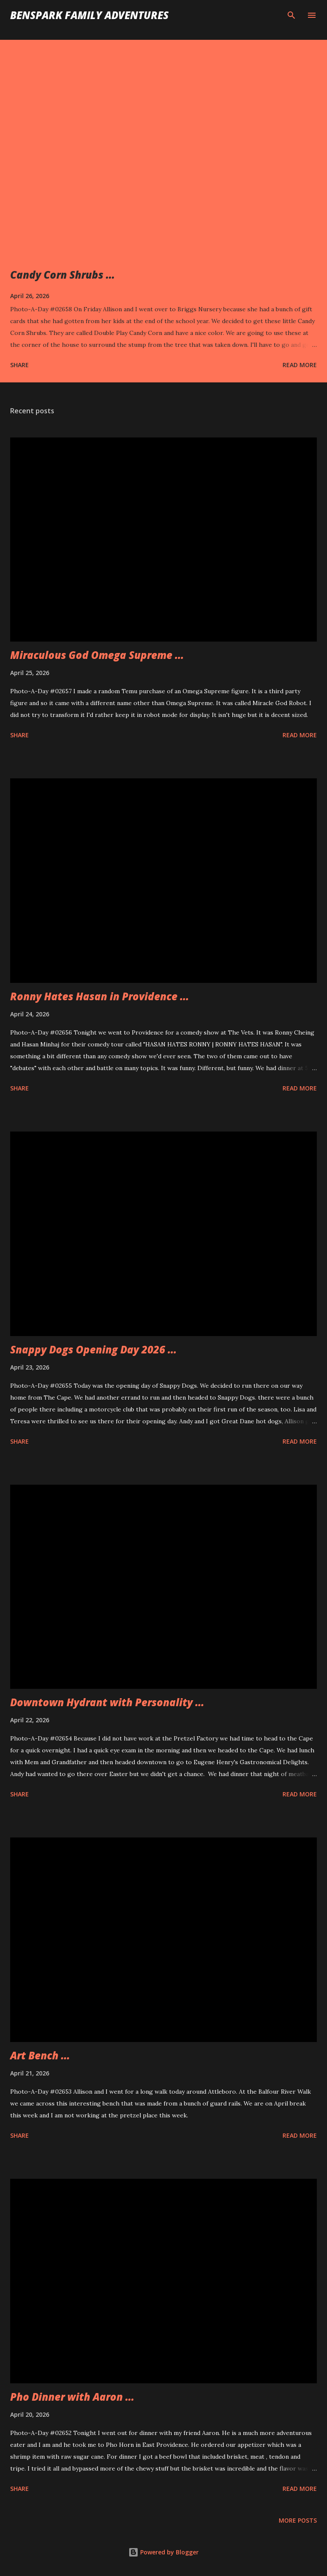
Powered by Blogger (163, 2552)
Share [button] (19, 365)
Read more (300, 365)
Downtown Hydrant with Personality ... (107, 1702)
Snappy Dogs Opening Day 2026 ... (93, 1349)
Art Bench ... (40, 2055)
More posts (298, 2520)
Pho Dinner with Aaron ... (72, 2397)
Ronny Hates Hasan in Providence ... (99, 996)
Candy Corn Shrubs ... (62, 275)
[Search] (291, 15)
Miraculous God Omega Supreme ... (97, 655)
